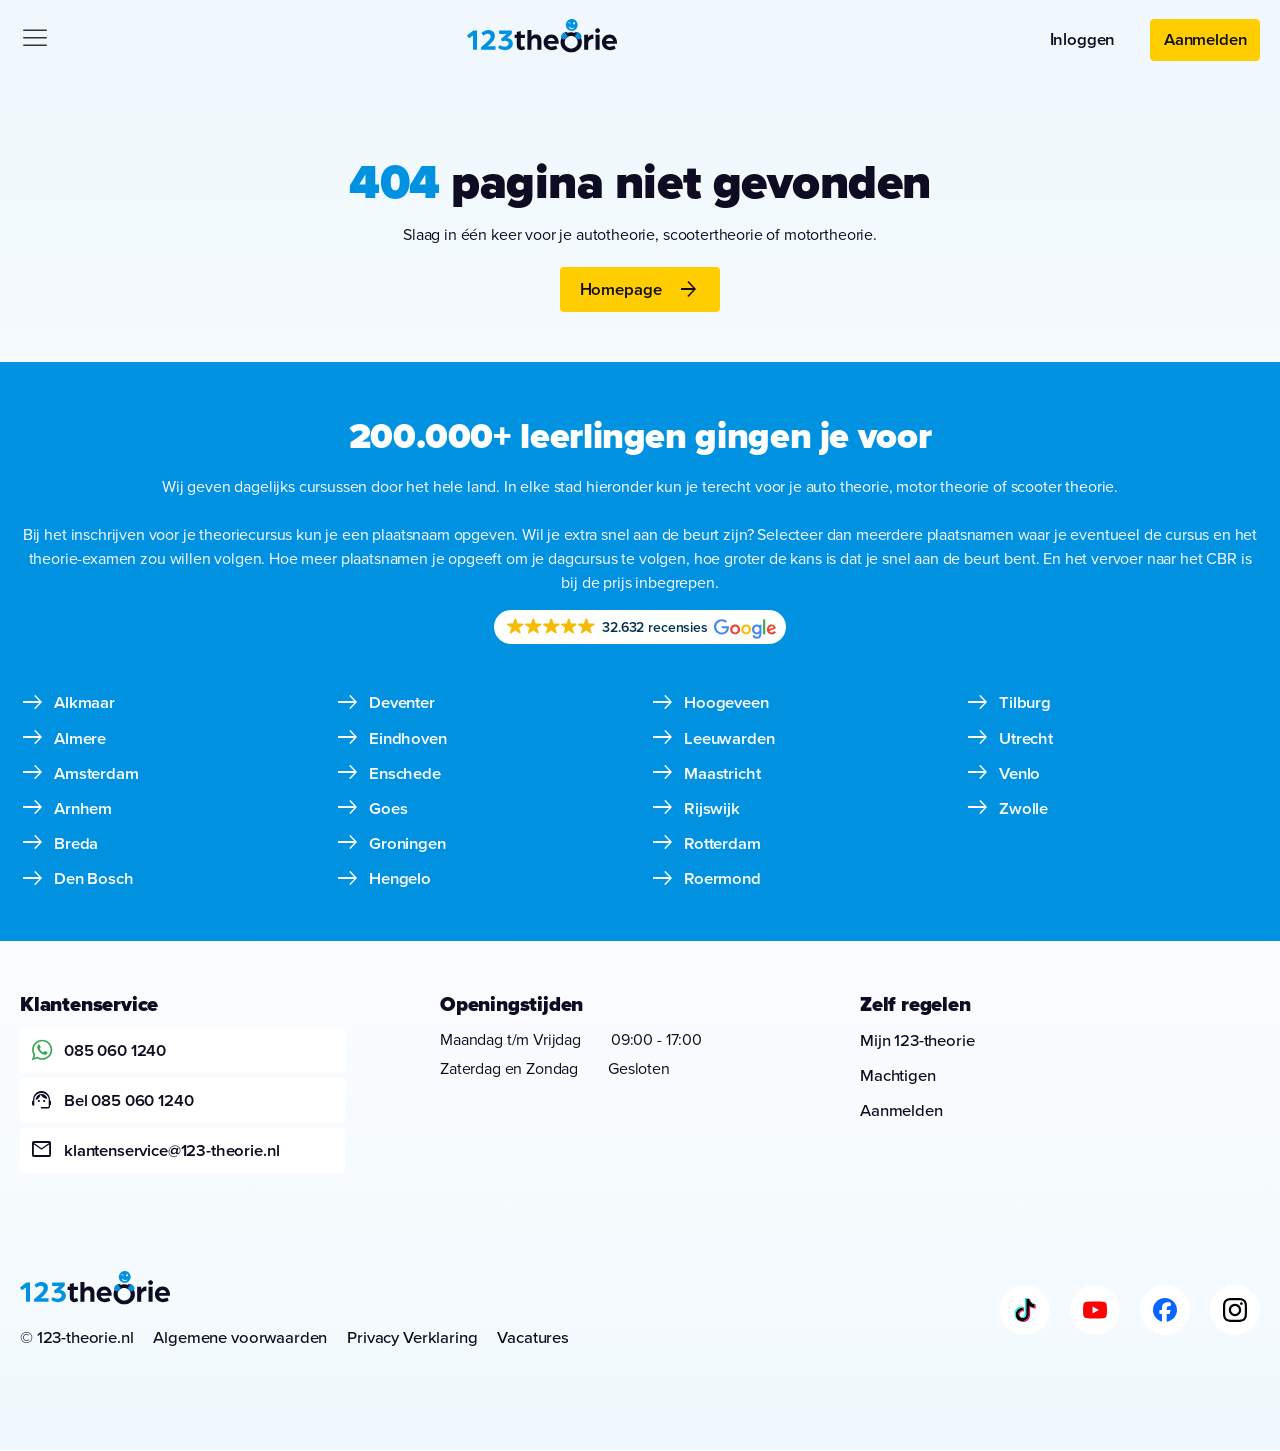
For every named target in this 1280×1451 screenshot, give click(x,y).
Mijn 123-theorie (917, 1040)
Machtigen (898, 1076)
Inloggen (1080, 39)
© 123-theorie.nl (77, 1338)
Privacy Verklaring (414, 1338)
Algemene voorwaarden (241, 1338)
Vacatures (535, 1338)
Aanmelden (1204, 39)
